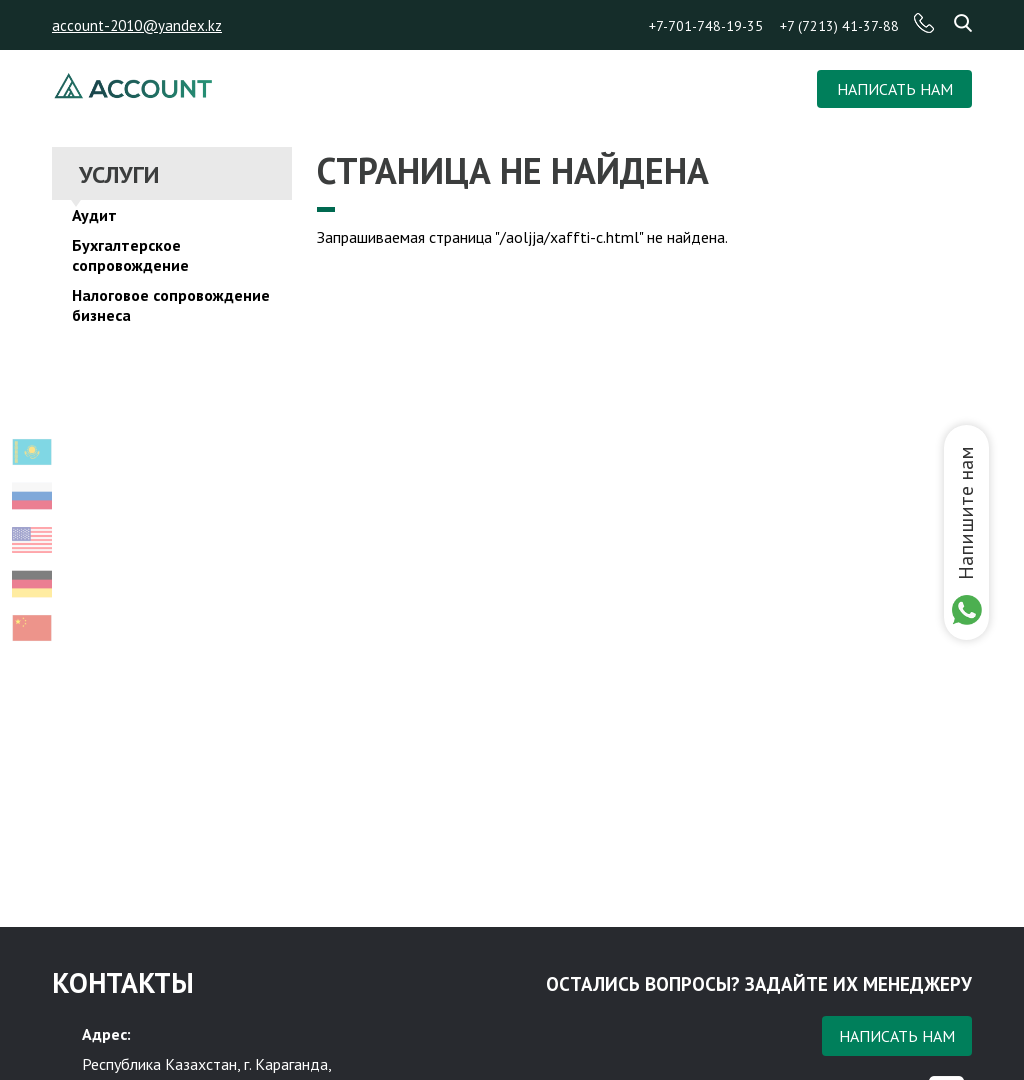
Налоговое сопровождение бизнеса (171, 305)
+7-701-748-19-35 (706, 26)
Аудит (94, 215)
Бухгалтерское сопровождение (130, 255)
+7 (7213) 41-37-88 (839, 26)
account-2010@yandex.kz (137, 25)
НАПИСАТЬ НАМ (895, 89)
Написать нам (897, 1036)
